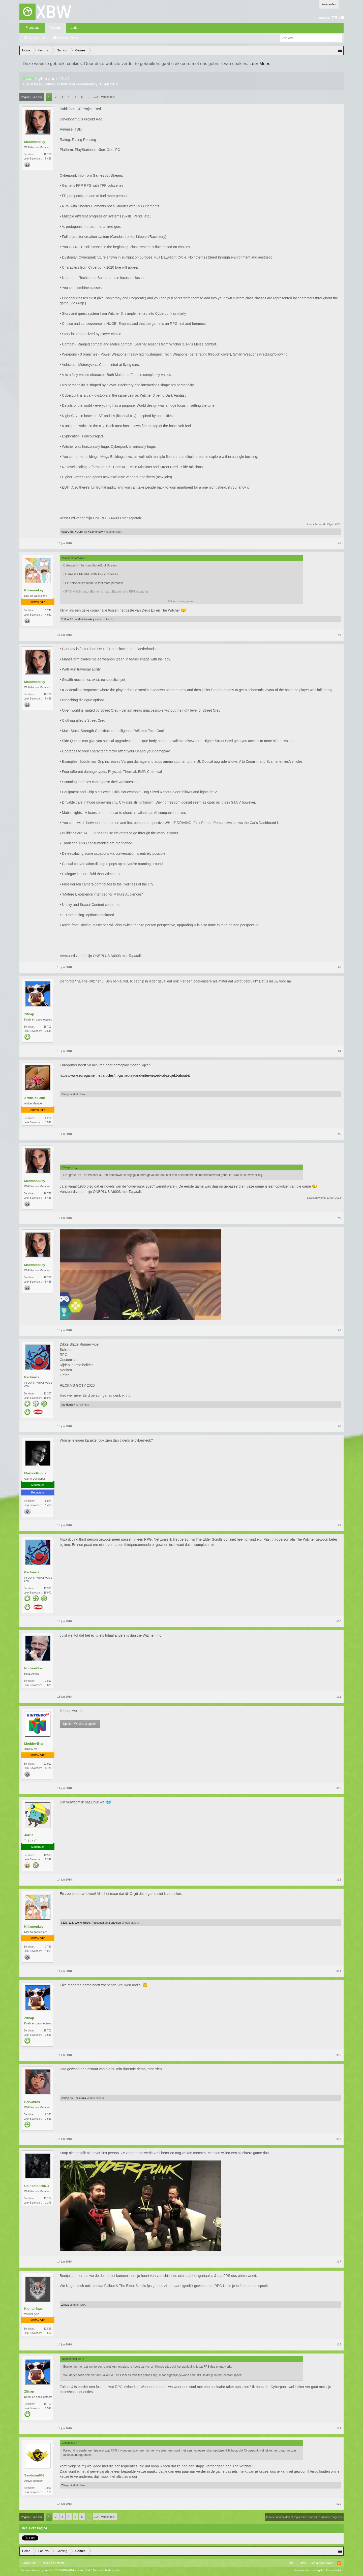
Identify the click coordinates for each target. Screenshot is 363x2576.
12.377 (47, 1393)
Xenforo (60, 2562)
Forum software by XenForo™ (56, 2570)
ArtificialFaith (34, 1098)
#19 (339, 2428)
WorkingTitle (82, 1922)
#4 (339, 1051)
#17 (339, 2261)
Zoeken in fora (38, 38)
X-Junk (78, 531)
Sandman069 (34, 2475)
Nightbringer (34, 2308)
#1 (339, 543)
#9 (339, 1525)
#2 (339, 634)
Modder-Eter (34, 1743)
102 (95, 96)
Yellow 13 (67, 619)
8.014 (48, 1501)
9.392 (48, 2114)
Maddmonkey (87, 84)
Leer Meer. (260, 63)
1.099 (48, 2488)
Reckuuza (32, 1377)
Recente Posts (68, 38)
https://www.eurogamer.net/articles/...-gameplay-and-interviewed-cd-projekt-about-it (125, 1075)
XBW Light (29, 2562)
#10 (339, 1621)
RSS (339, 2563)
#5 (339, 1133)
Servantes (32, 2102)
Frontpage (33, 27)
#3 (339, 967)
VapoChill (67, 531)
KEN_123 (67, 1922)
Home (302, 2562)
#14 (339, 1971)
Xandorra (67, 1404)
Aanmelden (329, 4)
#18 (339, 2344)
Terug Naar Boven (322, 2562)
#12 (339, 1788)
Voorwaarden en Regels (308, 2570)
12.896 (47, 2328)
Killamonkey (95, 531)
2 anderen (114, 1922)
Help (290, 2562)
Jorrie (28, 1835)
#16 (339, 2138)
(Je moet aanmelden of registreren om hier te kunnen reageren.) (304, 2517)
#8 (339, 1426)
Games (49, 84)
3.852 (48, 1680)
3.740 (48, 610)
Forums (55, 27)
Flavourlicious (35, 1473)
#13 (339, 1879)
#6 (339, 1217)
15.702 (47, 1026)
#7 (339, 1330)
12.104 (47, 2198)
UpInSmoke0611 (36, 2186)
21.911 (47, 1763)
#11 (339, 1696)
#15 (339, 2054)
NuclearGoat (34, 1668)
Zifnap (29, 1014)
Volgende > (108, 96)
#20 (339, 2503)
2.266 (48, 1118)
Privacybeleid (334, 2570)
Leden (75, 27)
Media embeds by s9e (106, 2570)
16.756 (47, 154)
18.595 (47, 1855)
